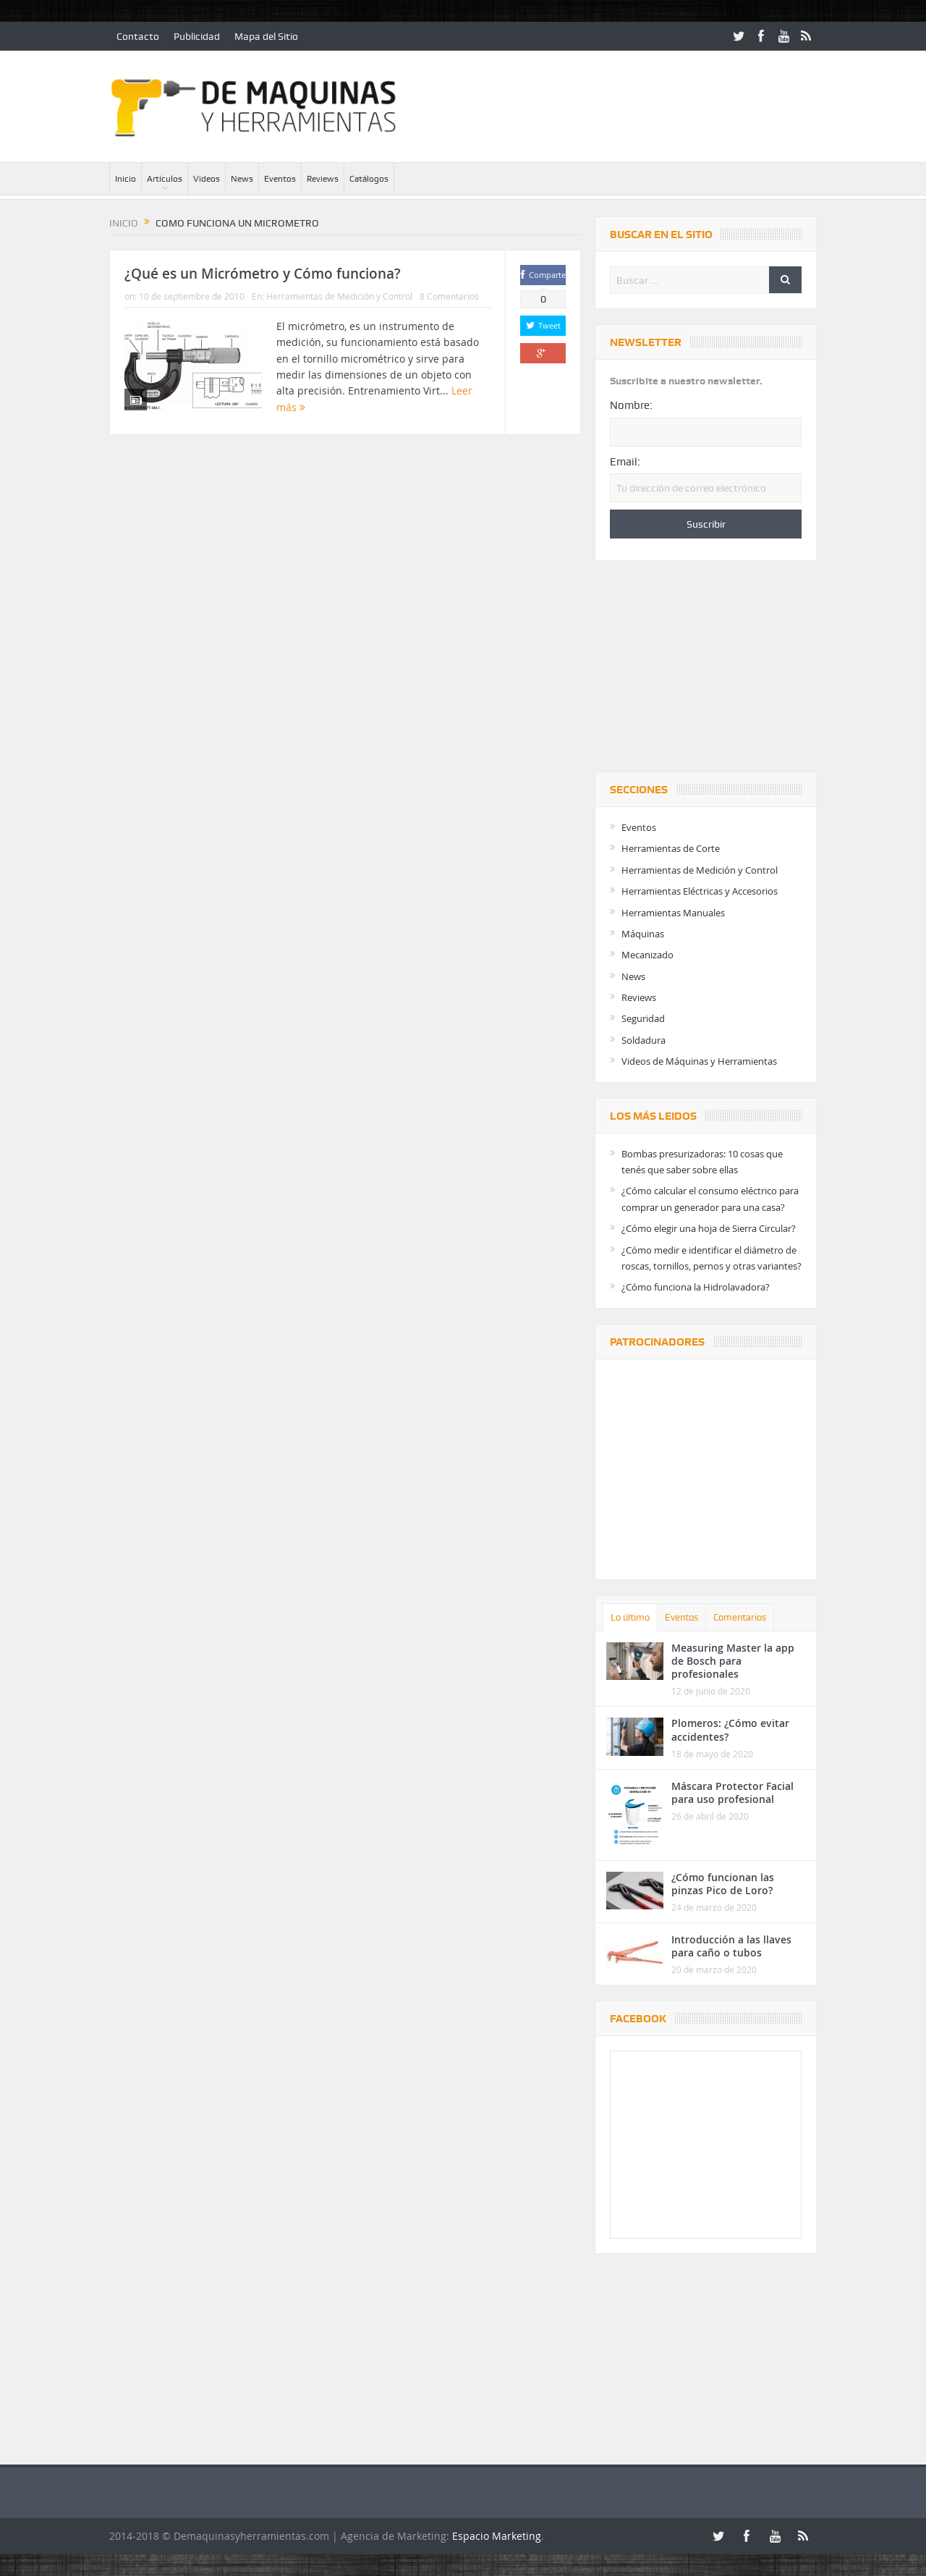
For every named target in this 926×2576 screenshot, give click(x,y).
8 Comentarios (449, 296)
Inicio (125, 179)
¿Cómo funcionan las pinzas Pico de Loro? (722, 1883)
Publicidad (197, 36)
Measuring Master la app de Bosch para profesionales (732, 1661)
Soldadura (643, 1040)
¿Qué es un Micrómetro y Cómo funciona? (262, 273)
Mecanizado (647, 954)
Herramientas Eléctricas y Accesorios (699, 891)
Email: (625, 461)
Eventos (280, 179)
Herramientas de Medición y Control (339, 296)
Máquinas (642, 933)
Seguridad (643, 1018)
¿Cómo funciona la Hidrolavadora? (695, 1286)
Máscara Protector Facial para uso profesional (732, 1792)
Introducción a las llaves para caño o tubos (731, 1946)
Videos (206, 179)
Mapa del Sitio (266, 36)
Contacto (137, 36)
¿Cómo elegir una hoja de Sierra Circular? (708, 1228)
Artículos (164, 179)
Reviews (323, 179)
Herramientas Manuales (673, 912)
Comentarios (739, 1617)
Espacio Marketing (496, 2536)
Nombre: (631, 405)
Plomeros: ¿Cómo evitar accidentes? (730, 1729)
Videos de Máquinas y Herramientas (699, 1061)
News (242, 179)
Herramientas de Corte (670, 848)
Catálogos (368, 179)
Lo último (630, 1617)
